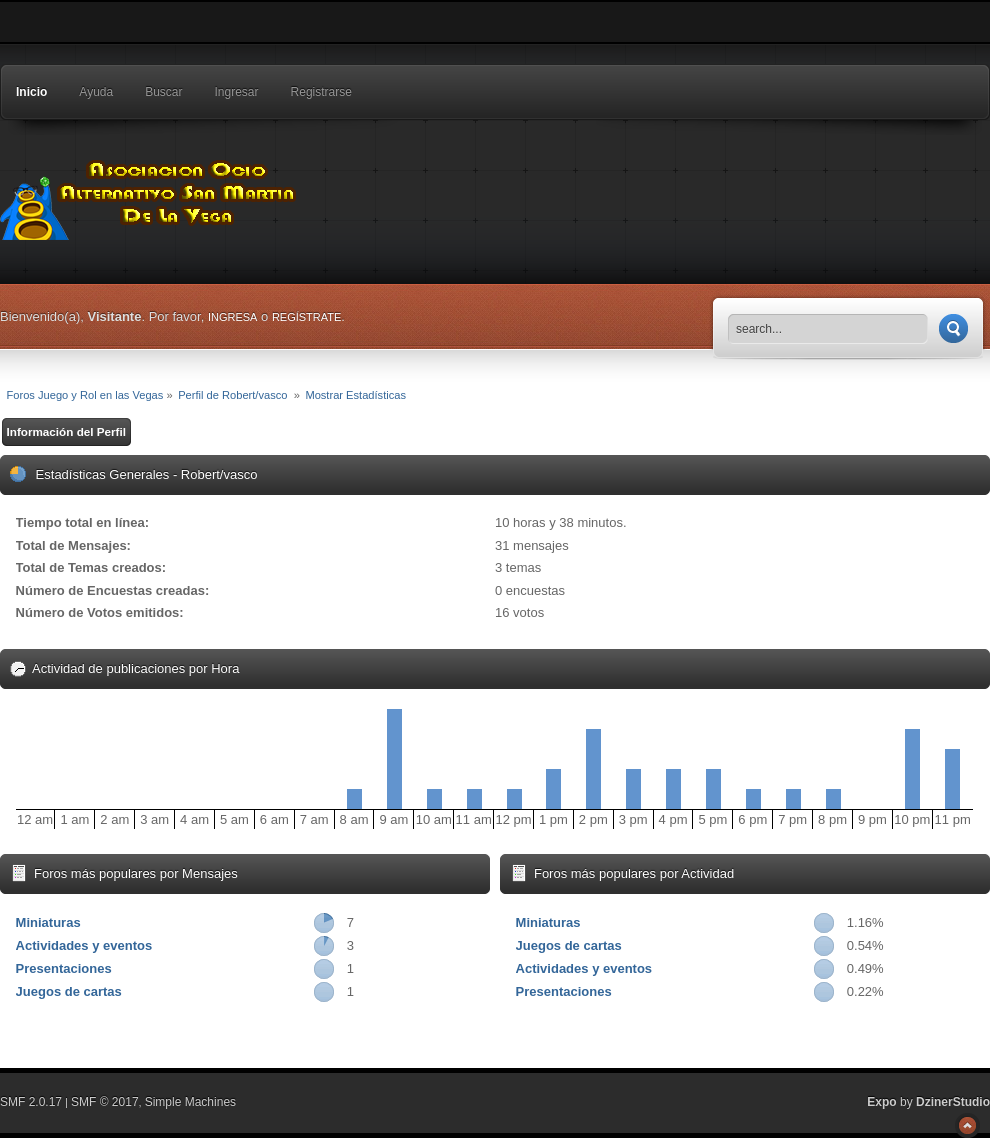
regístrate (306, 317)
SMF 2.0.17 (31, 1102)
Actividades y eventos (84, 945)
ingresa (233, 317)
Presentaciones (64, 968)
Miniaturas (48, 922)
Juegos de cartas (69, 991)
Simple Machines (190, 1102)
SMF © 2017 (105, 1102)
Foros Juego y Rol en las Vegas (150, 195)
